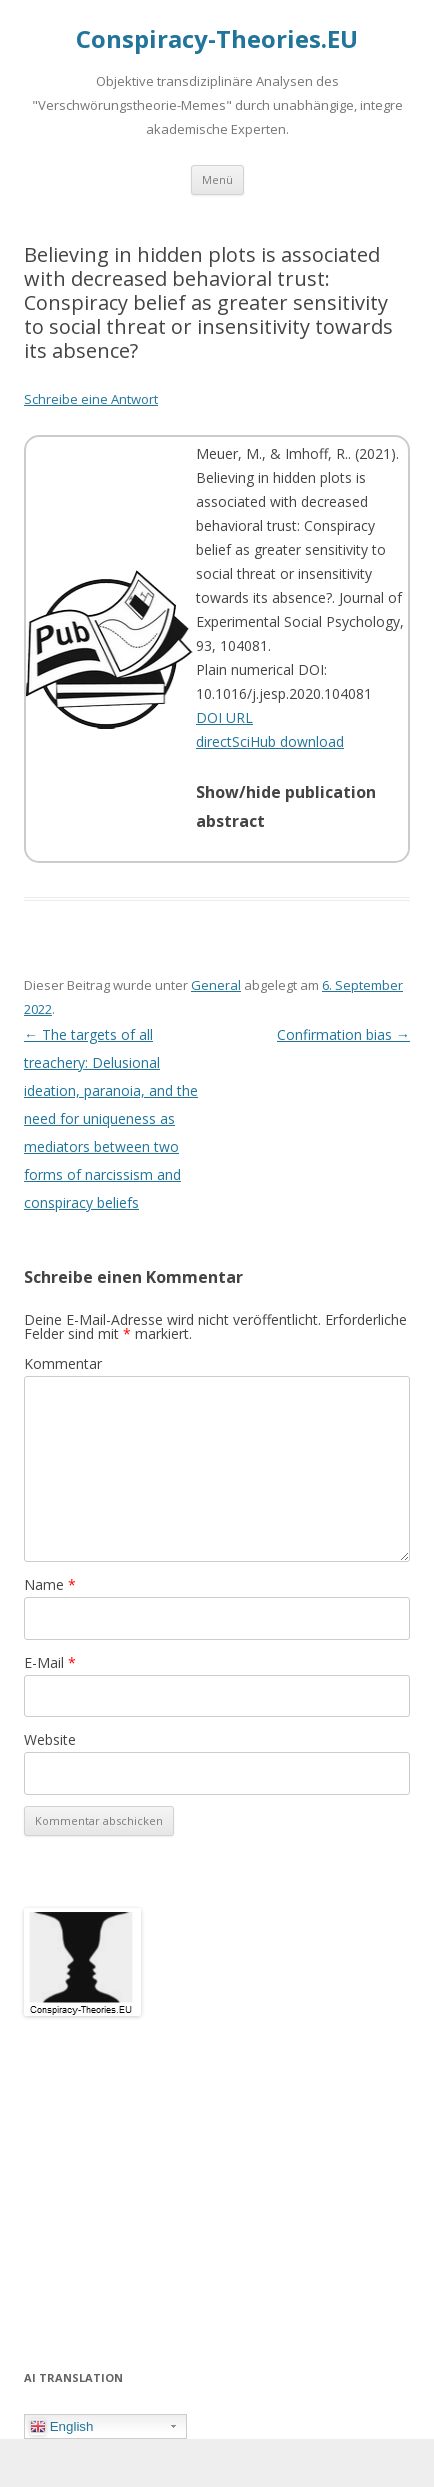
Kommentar (63, 1363)
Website (50, 1739)
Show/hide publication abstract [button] (286, 807)
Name (50, 1584)
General (216, 985)
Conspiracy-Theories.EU (217, 39)
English (61, 2427)
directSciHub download (270, 741)
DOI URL (224, 717)
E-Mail (50, 1662)
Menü (217, 179)
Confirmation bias (343, 1034)
